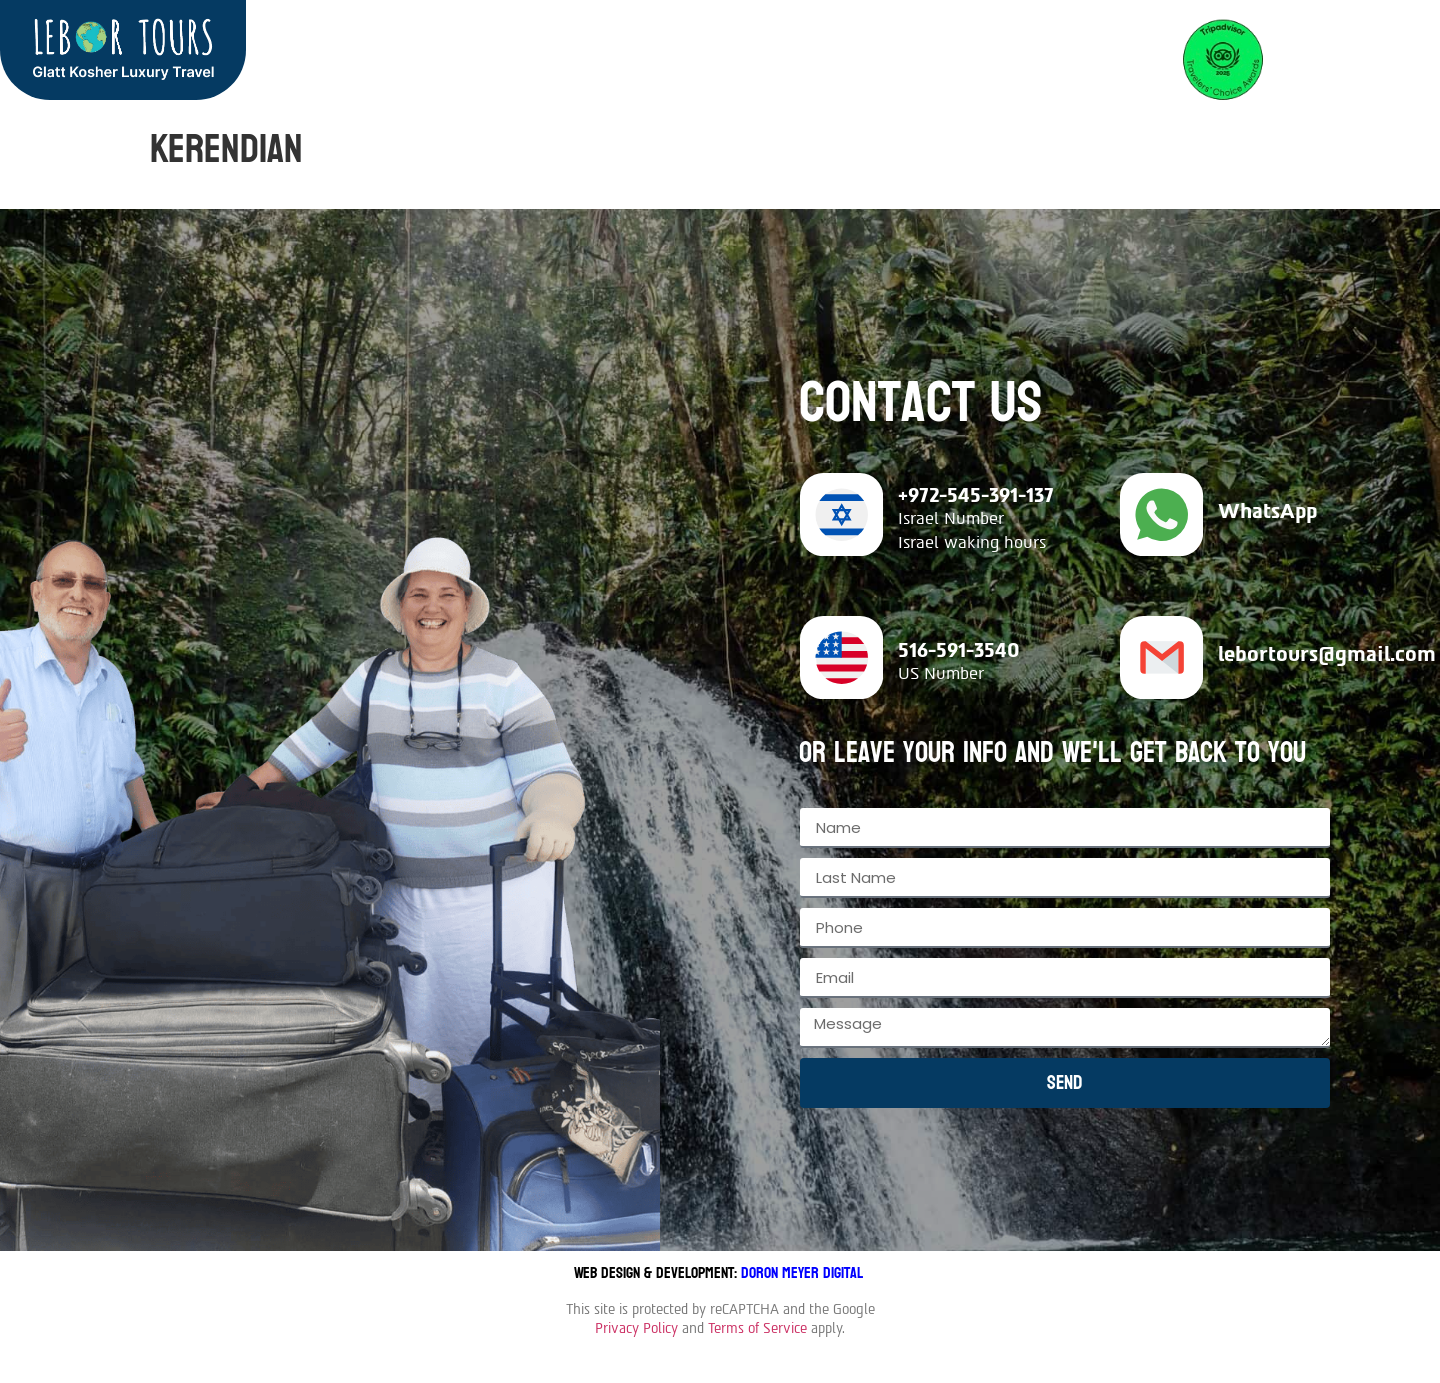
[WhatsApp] (1161, 514)
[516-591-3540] (841, 657)
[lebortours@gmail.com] (1161, 657)
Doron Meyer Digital (804, 1272)
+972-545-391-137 (976, 495)
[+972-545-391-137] (841, 514)
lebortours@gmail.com (1327, 654)
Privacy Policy (636, 1328)
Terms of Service (757, 1328)
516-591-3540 (959, 650)
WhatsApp (1267, 511)
